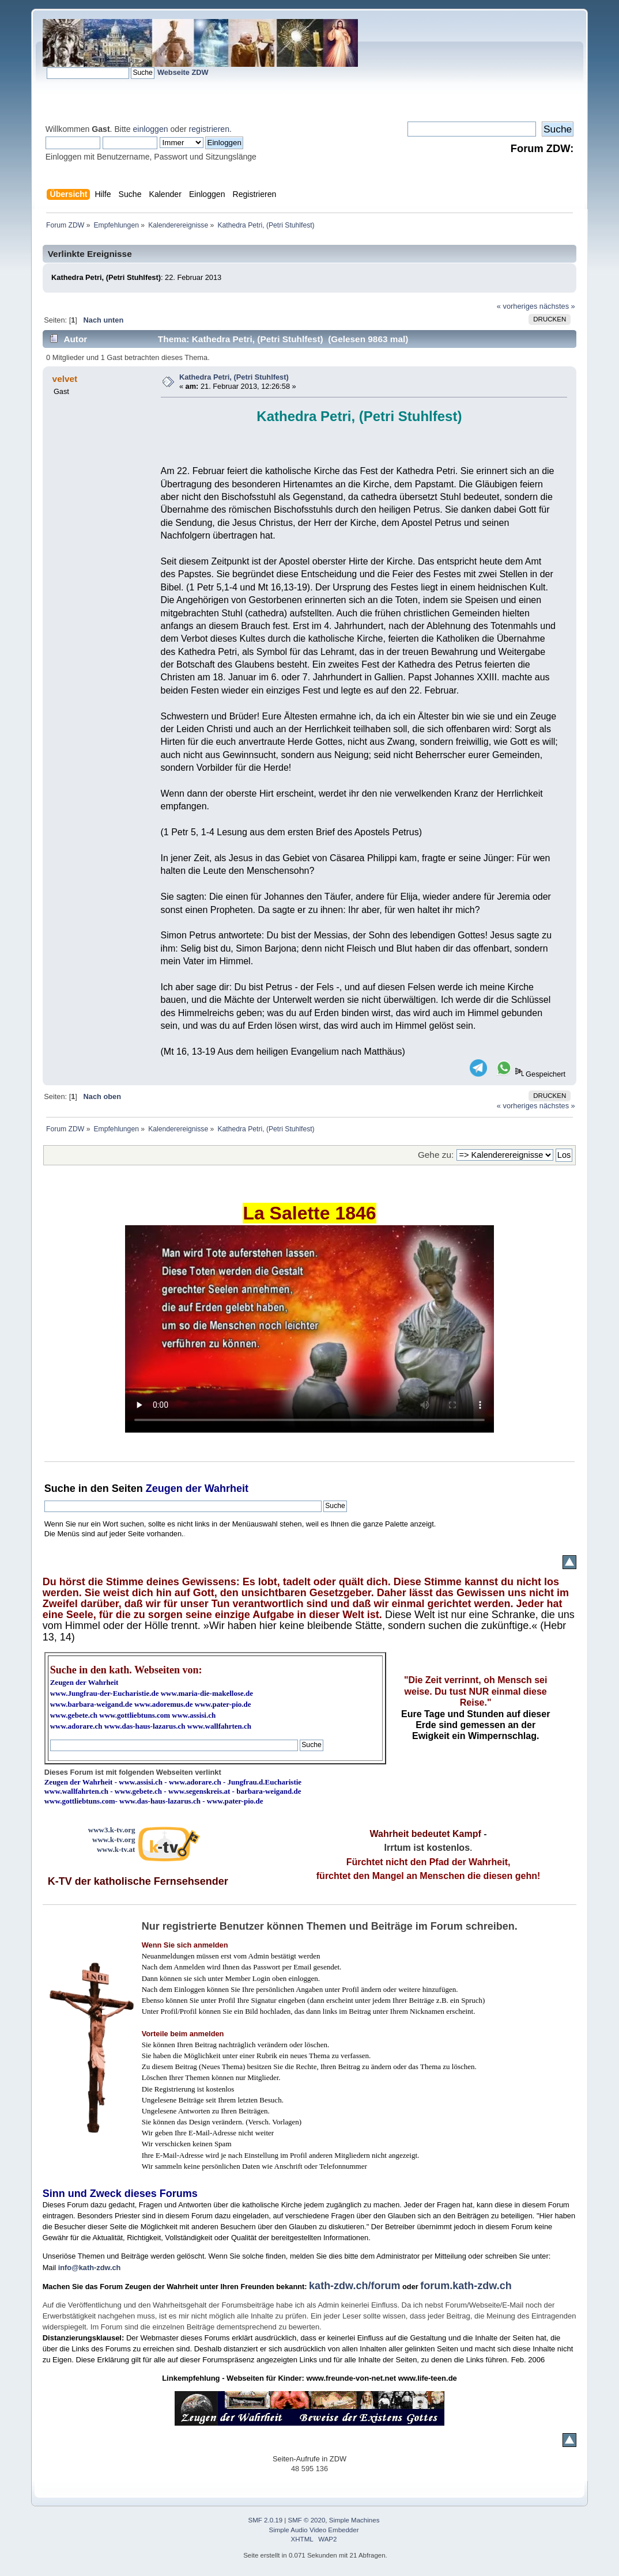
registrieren (209, 129)
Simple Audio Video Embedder (314, 2529)
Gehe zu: (436, 1155)
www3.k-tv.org (111, 1829)
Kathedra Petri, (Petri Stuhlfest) (234, 377)
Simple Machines (354, 2520)
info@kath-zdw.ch (89, 2267)
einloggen (150, 129)
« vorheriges (517, 306)
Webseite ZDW (183, 72)
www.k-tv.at (116, 1849)
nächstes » (557, 306)
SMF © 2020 (307, 2520)
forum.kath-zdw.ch (465, 2285)
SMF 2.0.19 (265, 2520)
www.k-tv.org (113, 1839)
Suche (60, 1488)
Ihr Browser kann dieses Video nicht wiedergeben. (309, 1329)
